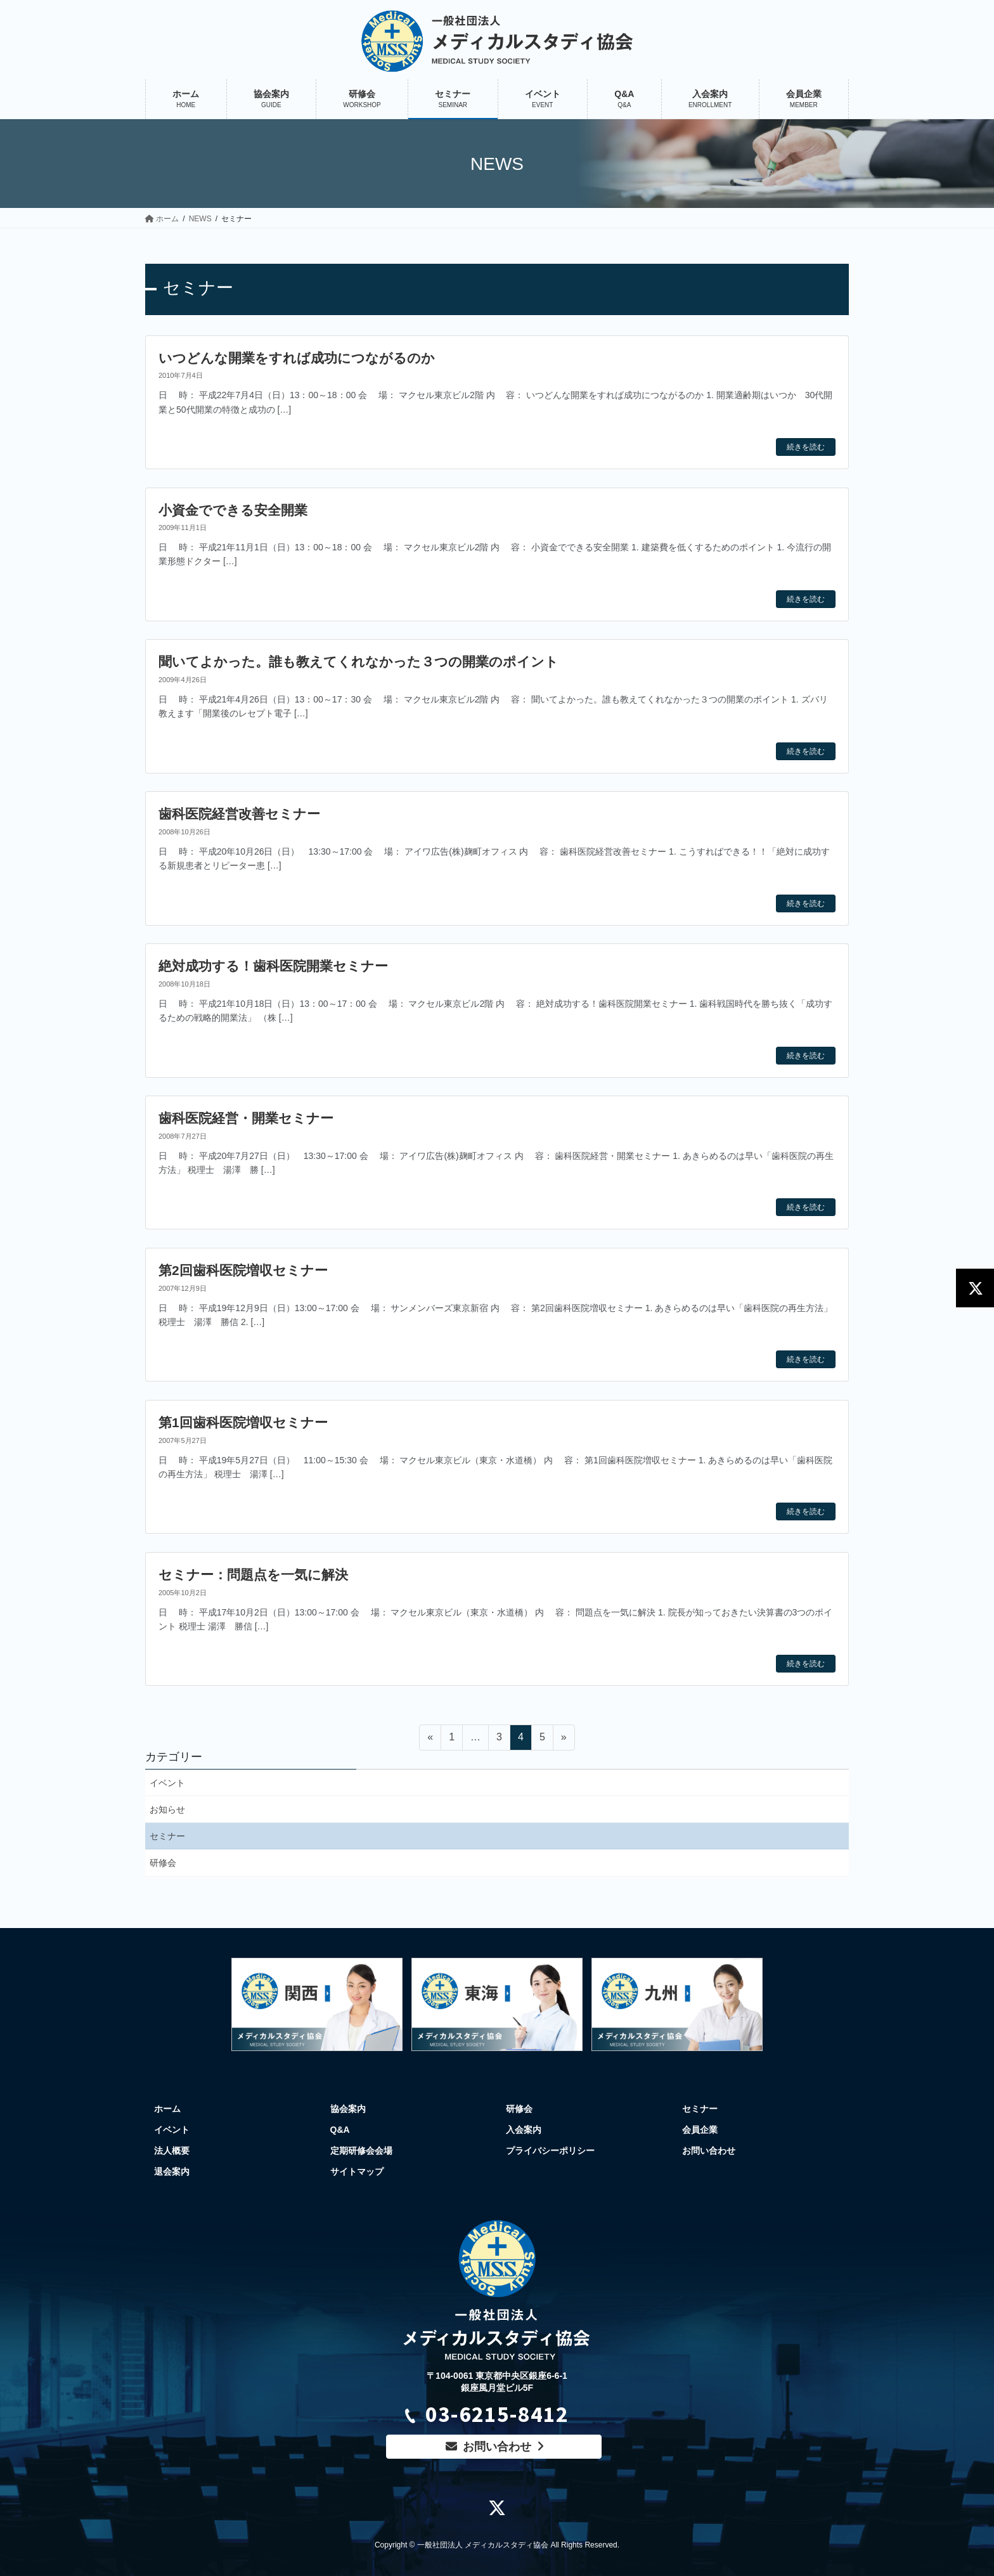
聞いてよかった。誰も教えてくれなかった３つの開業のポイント (358, 661)
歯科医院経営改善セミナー (239, 813)
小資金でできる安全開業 (232, 510)
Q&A (340, 2130)
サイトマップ (357, 2171)
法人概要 (172, 2151)
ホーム (167, 2109)
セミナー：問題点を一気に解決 (253, 1574)
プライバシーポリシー (550, 2151)
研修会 (163, 1863)
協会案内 (348, 2109)
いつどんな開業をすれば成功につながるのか (296, 358)
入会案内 (523, 2130)
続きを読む (806, 447)
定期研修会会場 (361, 2151)
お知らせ (167, 1809)
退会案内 (172, 2171)
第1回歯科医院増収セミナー (243, 1422)
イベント (167, 1783)
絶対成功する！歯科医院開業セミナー (273, 966)
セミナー (167, 1836)
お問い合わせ (708, 2151)
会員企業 (700, 2130)
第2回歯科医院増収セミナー (243, 1270)
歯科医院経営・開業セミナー (245, 1118)
